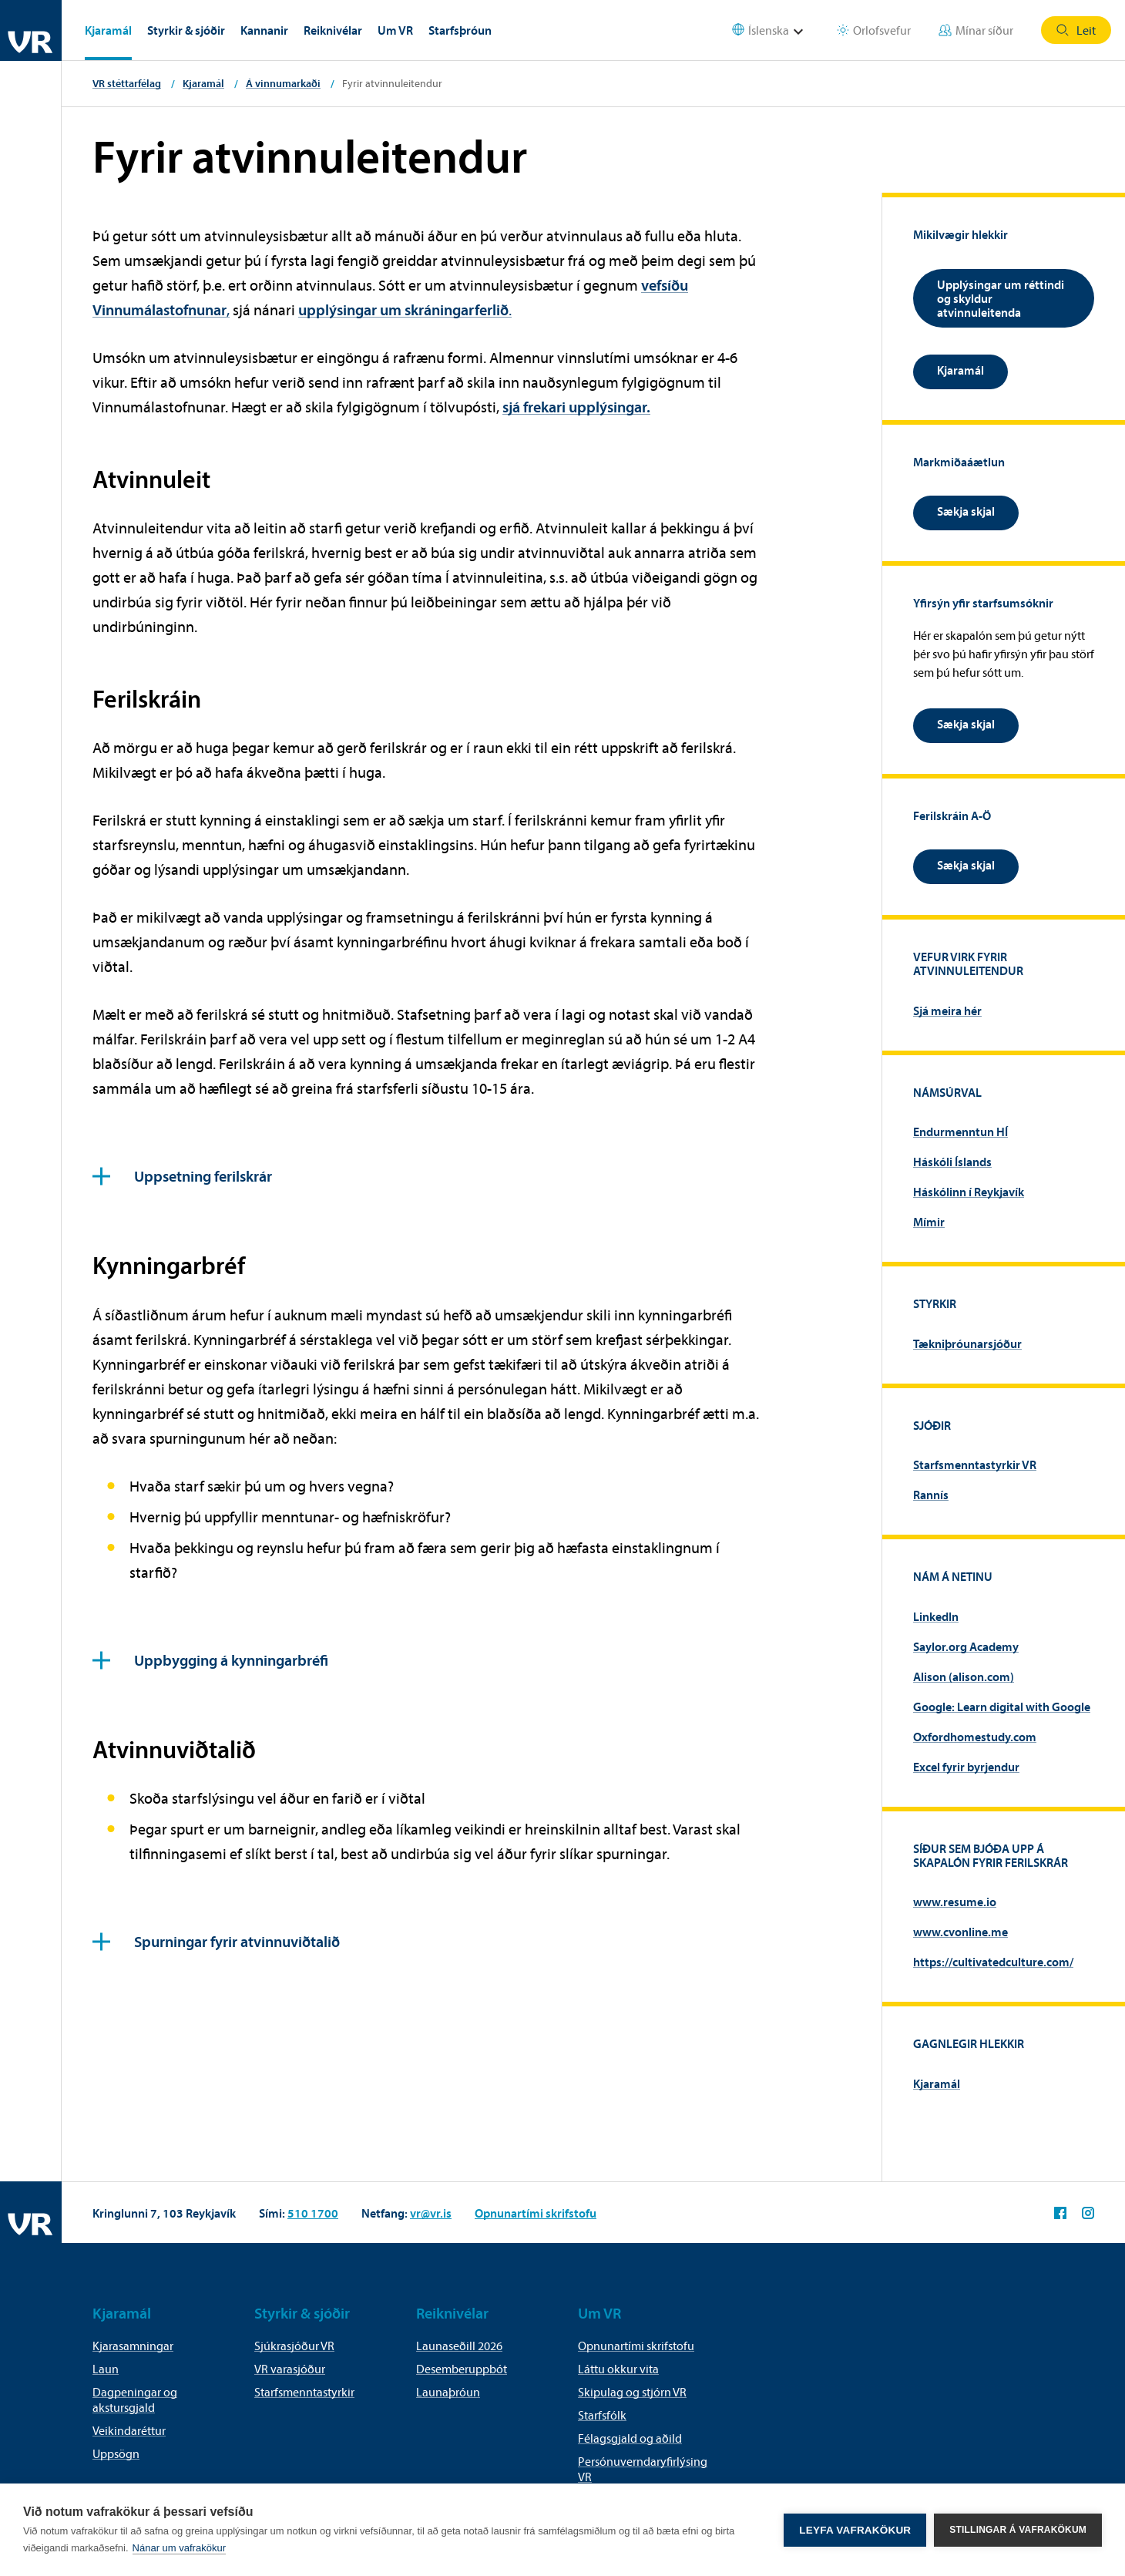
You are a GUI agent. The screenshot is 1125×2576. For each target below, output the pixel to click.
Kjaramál (108, 30)
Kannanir (264, 30)
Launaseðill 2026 (459, 2345)
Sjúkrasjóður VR (294, 2345)
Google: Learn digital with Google (1001, 1706)
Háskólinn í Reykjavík (968, 1191)
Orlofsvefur (874, 30)
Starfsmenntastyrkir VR (974, 1464)
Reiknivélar (333, 30)
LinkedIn (936, 1616)
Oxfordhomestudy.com (974, 1736)
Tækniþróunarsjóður (967, 1343)
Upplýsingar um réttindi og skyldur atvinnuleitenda (1000, 298)
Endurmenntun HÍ (960, 1131)
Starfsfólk (602, 2415)
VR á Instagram (1088, 2213)
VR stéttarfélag (126, 83)
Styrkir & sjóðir (186, 30)
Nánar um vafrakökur (179, 2548)
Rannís (931, 1494)
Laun (105, 2368)
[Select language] (777, 30)
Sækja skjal (966, 511)
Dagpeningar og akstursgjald (134, 2399)
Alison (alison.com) (963, 1676)
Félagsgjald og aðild (630, 2438)
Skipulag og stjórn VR (632, 2391)
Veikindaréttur (129, 2430)
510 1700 (312, 2213)
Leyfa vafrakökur (855, 2530)
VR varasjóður (289, 2368)
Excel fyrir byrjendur (966, 1766)
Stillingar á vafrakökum (1017, 2529)
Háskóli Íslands (952, 1161)
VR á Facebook (1060, 2213)
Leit (1076, 30)
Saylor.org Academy (966, 1646)
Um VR (395, 30)
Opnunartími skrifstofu (535, 2213)
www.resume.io (954, 1901)
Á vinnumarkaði (283, 83)
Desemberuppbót (461, 2368)
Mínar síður (976, 30)
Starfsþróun (460, 30)
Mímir (929, 1221)
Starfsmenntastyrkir (304, 2391)
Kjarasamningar (132, 2345)
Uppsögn (115, 2453)
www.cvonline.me (960, 1931)
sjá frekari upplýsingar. (576, 406)
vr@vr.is (431, 2213)
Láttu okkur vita (618, 2368)
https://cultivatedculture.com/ (993, 1961)
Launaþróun (448, 2391)
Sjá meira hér (947, 1010)
